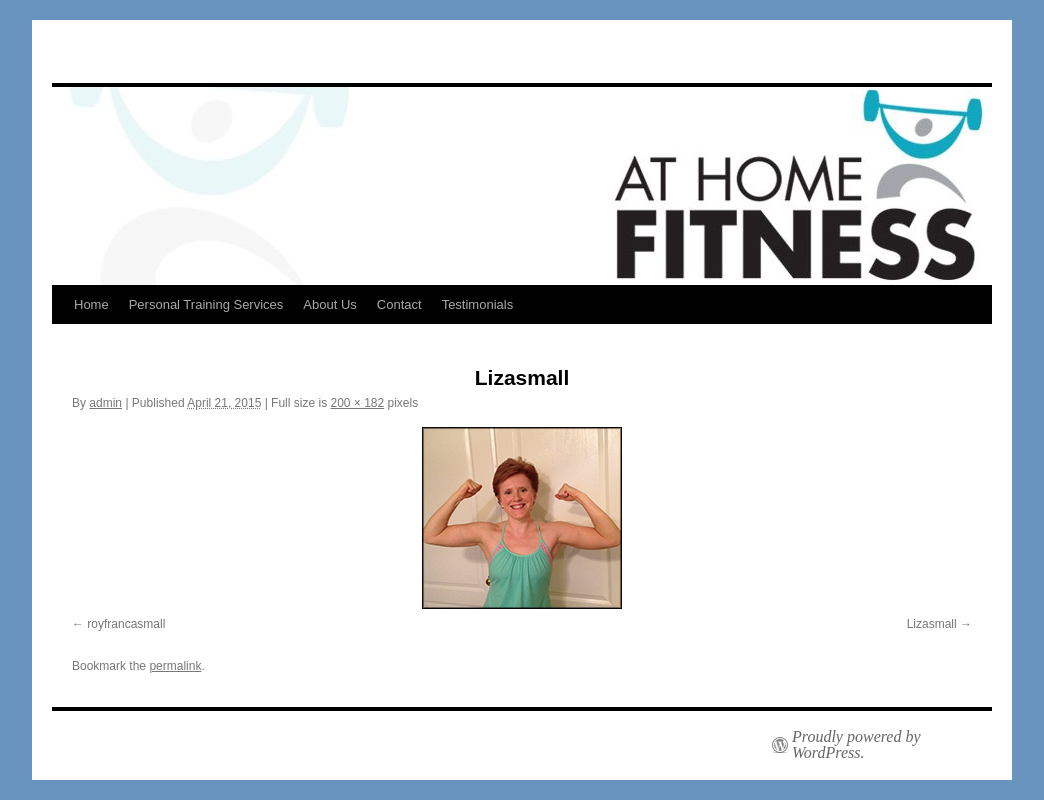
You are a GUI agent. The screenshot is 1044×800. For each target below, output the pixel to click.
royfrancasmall (126, 624)
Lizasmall (932, 624)
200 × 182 (357, 403)
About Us (329, 304)
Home (91, 304)
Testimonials (478, 304)
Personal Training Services (206, 304)
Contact (399, 304)
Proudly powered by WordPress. (856, 745)
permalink (175, 666)
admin (105, 403)
